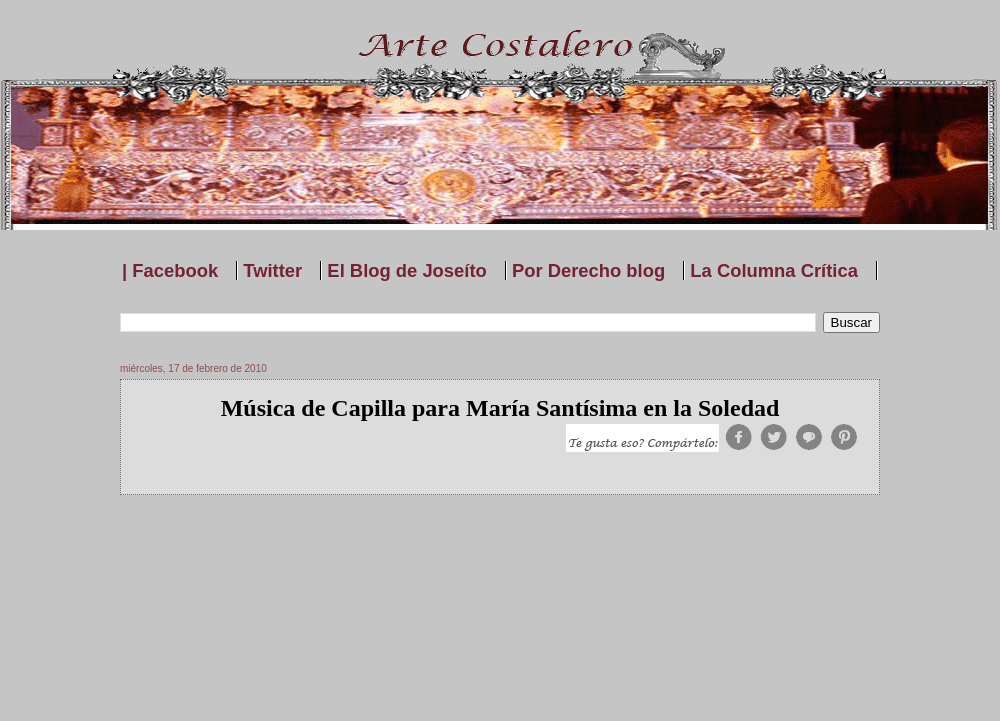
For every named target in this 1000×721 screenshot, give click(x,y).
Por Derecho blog (588, 270)
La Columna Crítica (774, 270)
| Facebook (170, 270)
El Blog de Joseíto (406, 270)
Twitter (272, 270)
